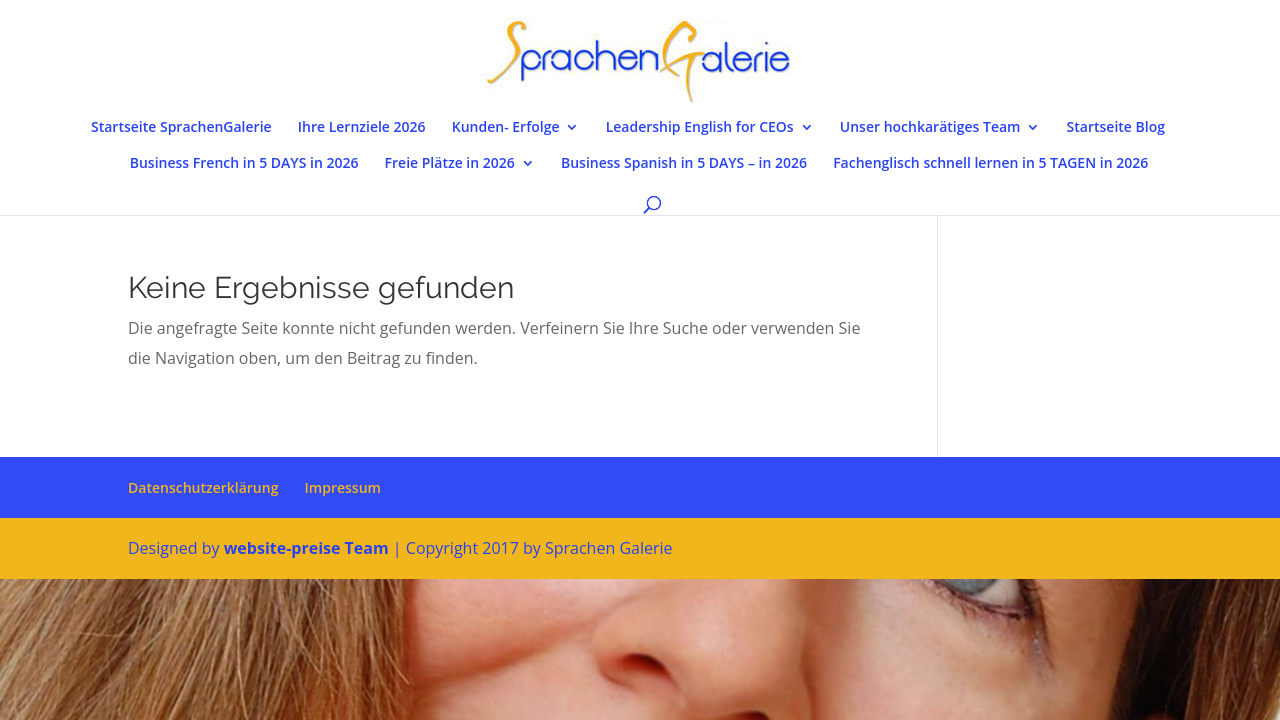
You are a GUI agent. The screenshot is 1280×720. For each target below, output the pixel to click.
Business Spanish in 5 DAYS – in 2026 (684, 164)
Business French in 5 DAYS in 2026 (244, 164)
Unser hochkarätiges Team (930, 128)
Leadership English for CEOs (700, 128)
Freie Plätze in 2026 (450, 164)
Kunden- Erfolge (506, 128)
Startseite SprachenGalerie (181, 128)
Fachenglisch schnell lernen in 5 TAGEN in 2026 (990, 164)
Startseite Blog (1116, 128)
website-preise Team (306, 548)
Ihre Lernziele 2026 (362, 128)
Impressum (343, 487)
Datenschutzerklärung (203, 487)
